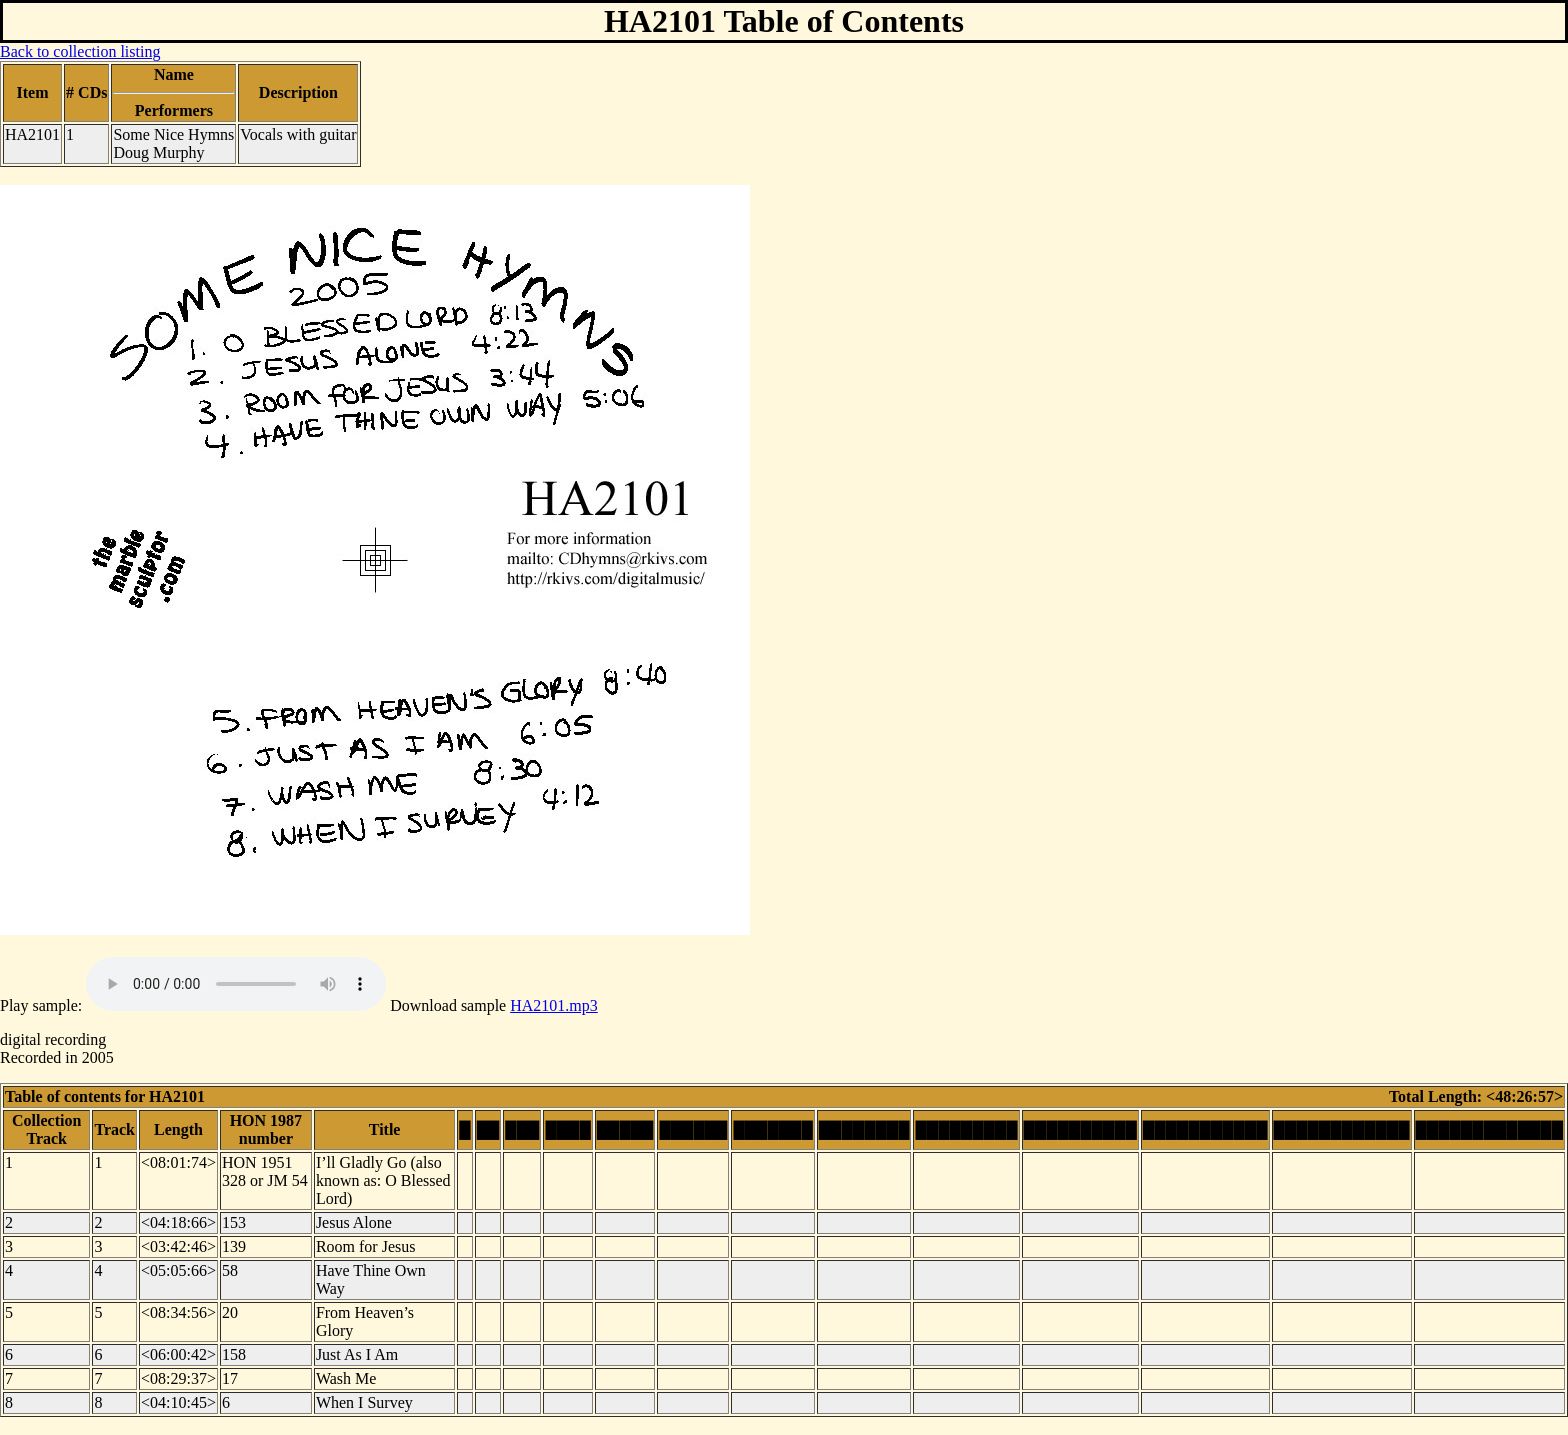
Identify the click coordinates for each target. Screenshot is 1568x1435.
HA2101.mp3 (554, 1005)
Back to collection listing (80, 51)
